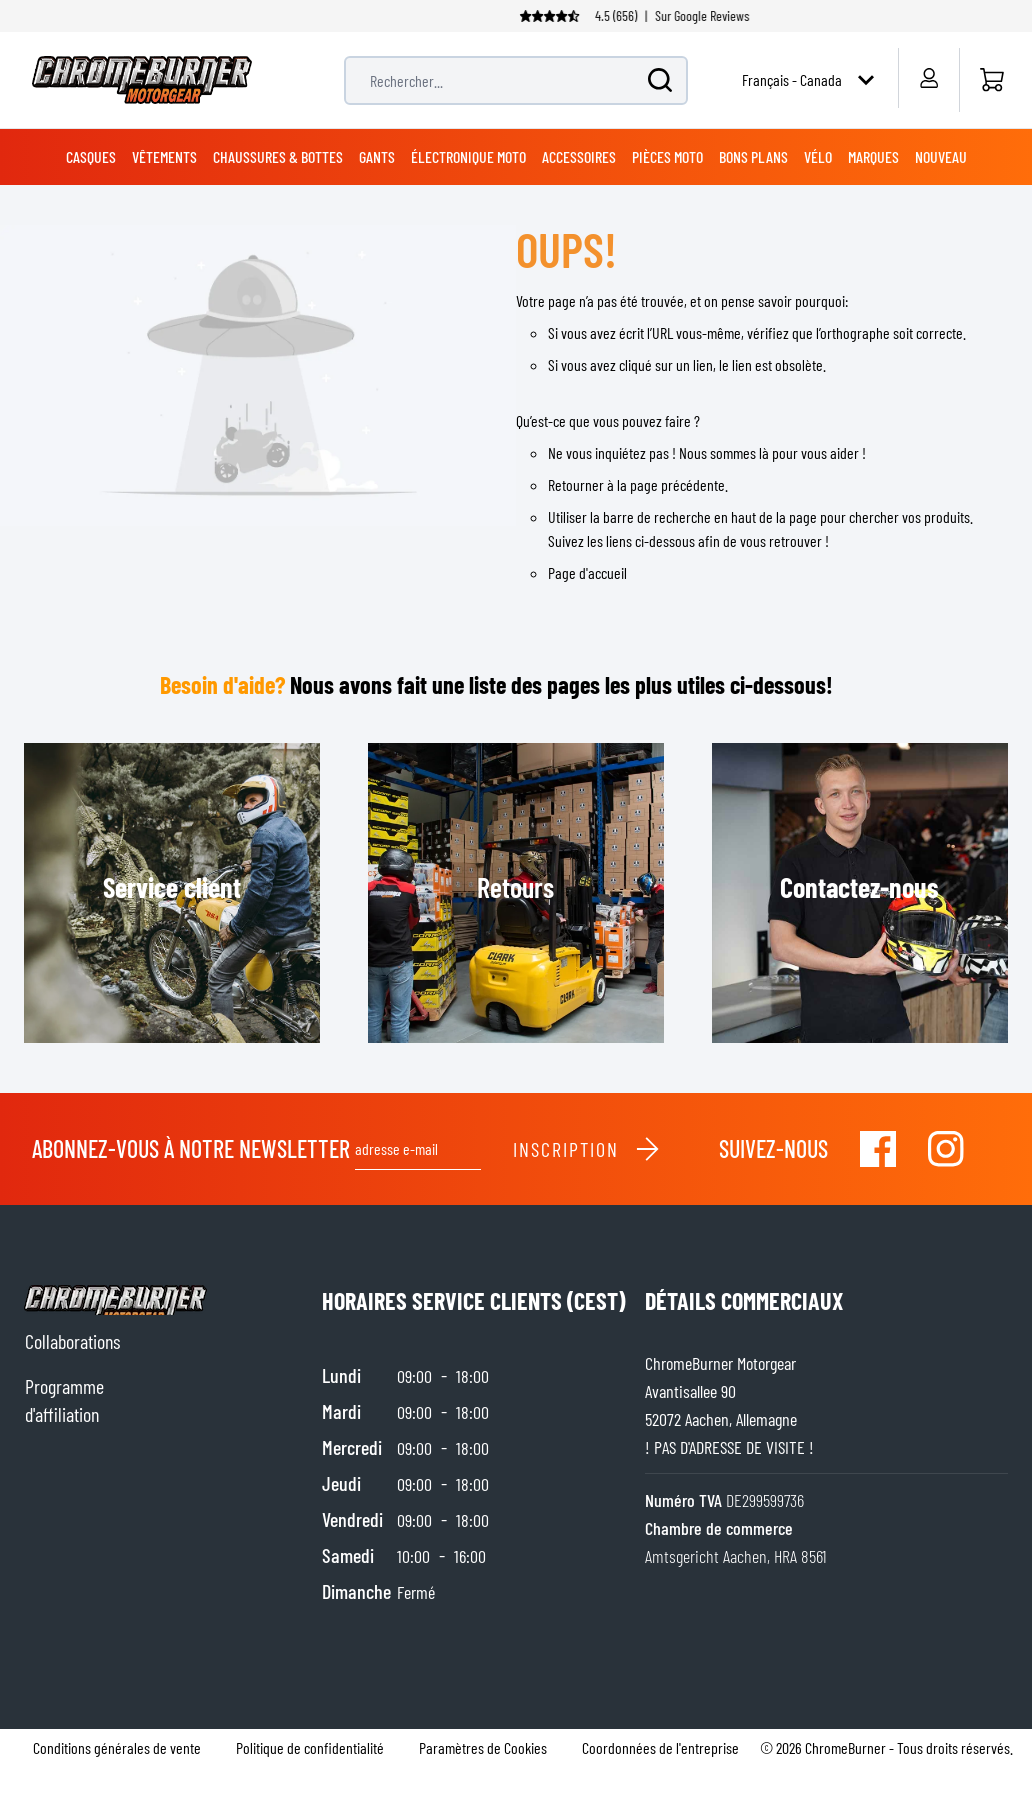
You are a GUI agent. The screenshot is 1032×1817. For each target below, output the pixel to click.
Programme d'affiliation (64, 1400)
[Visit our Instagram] (946, 1149)
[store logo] (142, 80)
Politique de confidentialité (310, 1747)
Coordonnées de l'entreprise (660, 1747)
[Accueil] (991, 80)
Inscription (587, 1149)
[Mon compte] (928, 78)
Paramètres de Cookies (483, 1747)
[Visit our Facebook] (878, 1149)
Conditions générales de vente (117, 1747)
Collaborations (72, 1341)
